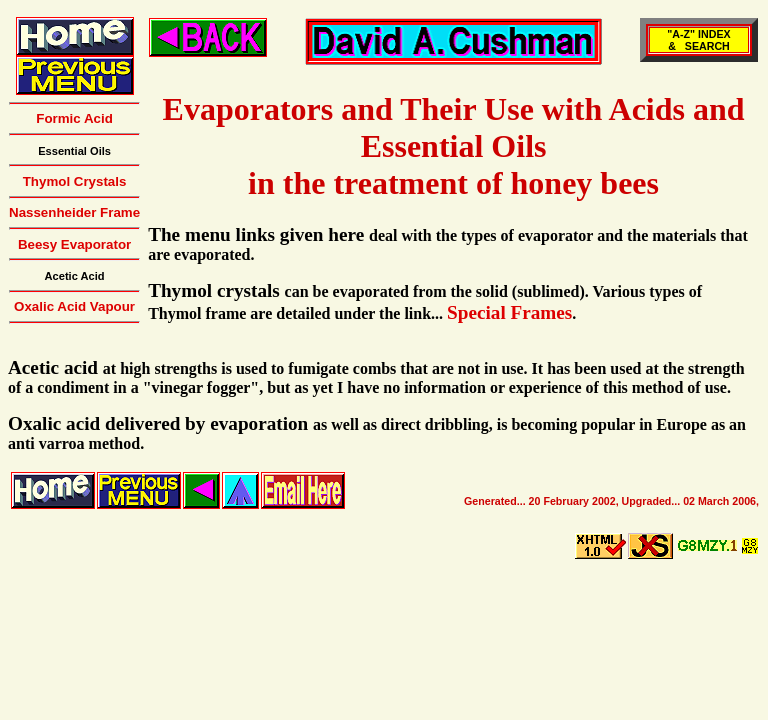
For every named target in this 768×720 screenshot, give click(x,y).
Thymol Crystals (75, 181)
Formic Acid (74, 118)
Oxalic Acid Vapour (74, 306)
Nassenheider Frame (74, 212)
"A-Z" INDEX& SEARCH (698, 40)
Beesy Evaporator (74, 244)
